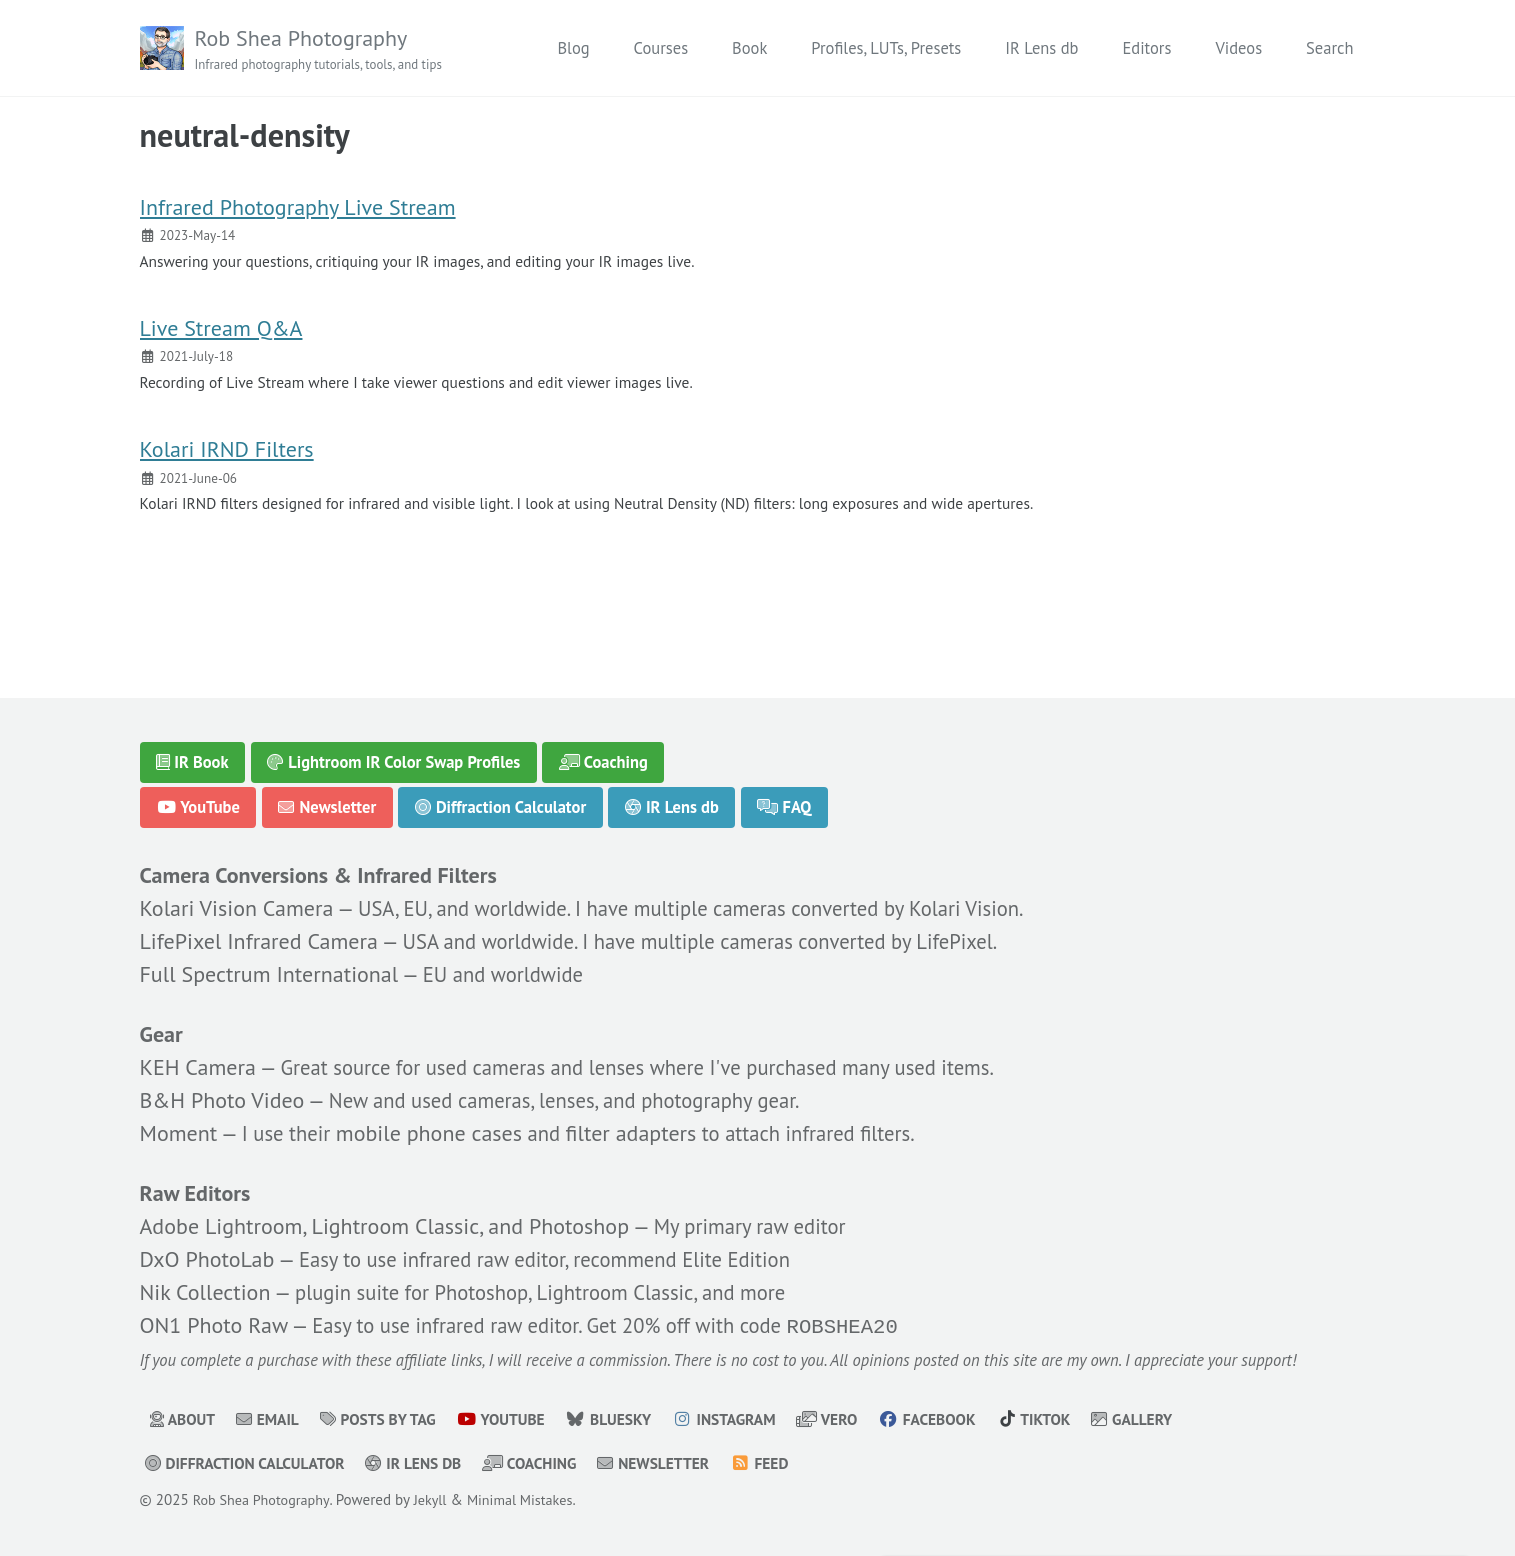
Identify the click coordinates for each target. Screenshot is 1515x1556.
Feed (789, 1463)
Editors (1146, 48)
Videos (1238, 48)
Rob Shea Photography (327, 50)
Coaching (604, 754)
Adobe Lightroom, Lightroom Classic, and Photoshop (385, 1223)
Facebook (960, 1419)
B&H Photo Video (222, 1095)
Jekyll (439, 1499)
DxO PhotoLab (207, 1256)
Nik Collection (205, 1289)
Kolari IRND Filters (227, 465)
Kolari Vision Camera (237, 902)
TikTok (1072, 1419)
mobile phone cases (437, 1128)
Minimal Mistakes (533, 1499)
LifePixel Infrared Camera (259, 935)
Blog (573, 48)
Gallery (1173, 1419)
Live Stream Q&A (221, 339)
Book (749, 48)
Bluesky (629, 1419)
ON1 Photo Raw (214, 1323)
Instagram (749, 1419)
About (184, 1419)
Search (1329, 48)
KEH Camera (198, 1062)
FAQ (786, 799)
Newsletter (328, 799)
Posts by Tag (387, 1419)
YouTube (198, 799)
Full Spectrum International (269, 968)
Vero (857, 1419)
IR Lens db (1041, 48)
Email (272, 1419)
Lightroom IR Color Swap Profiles (393, 754)
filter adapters (642, 1128)
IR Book (192, 754)
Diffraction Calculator (500, 799)
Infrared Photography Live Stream (298, 213)
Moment (179, 1128)
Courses (661, 48)
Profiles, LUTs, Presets (886, 48)
